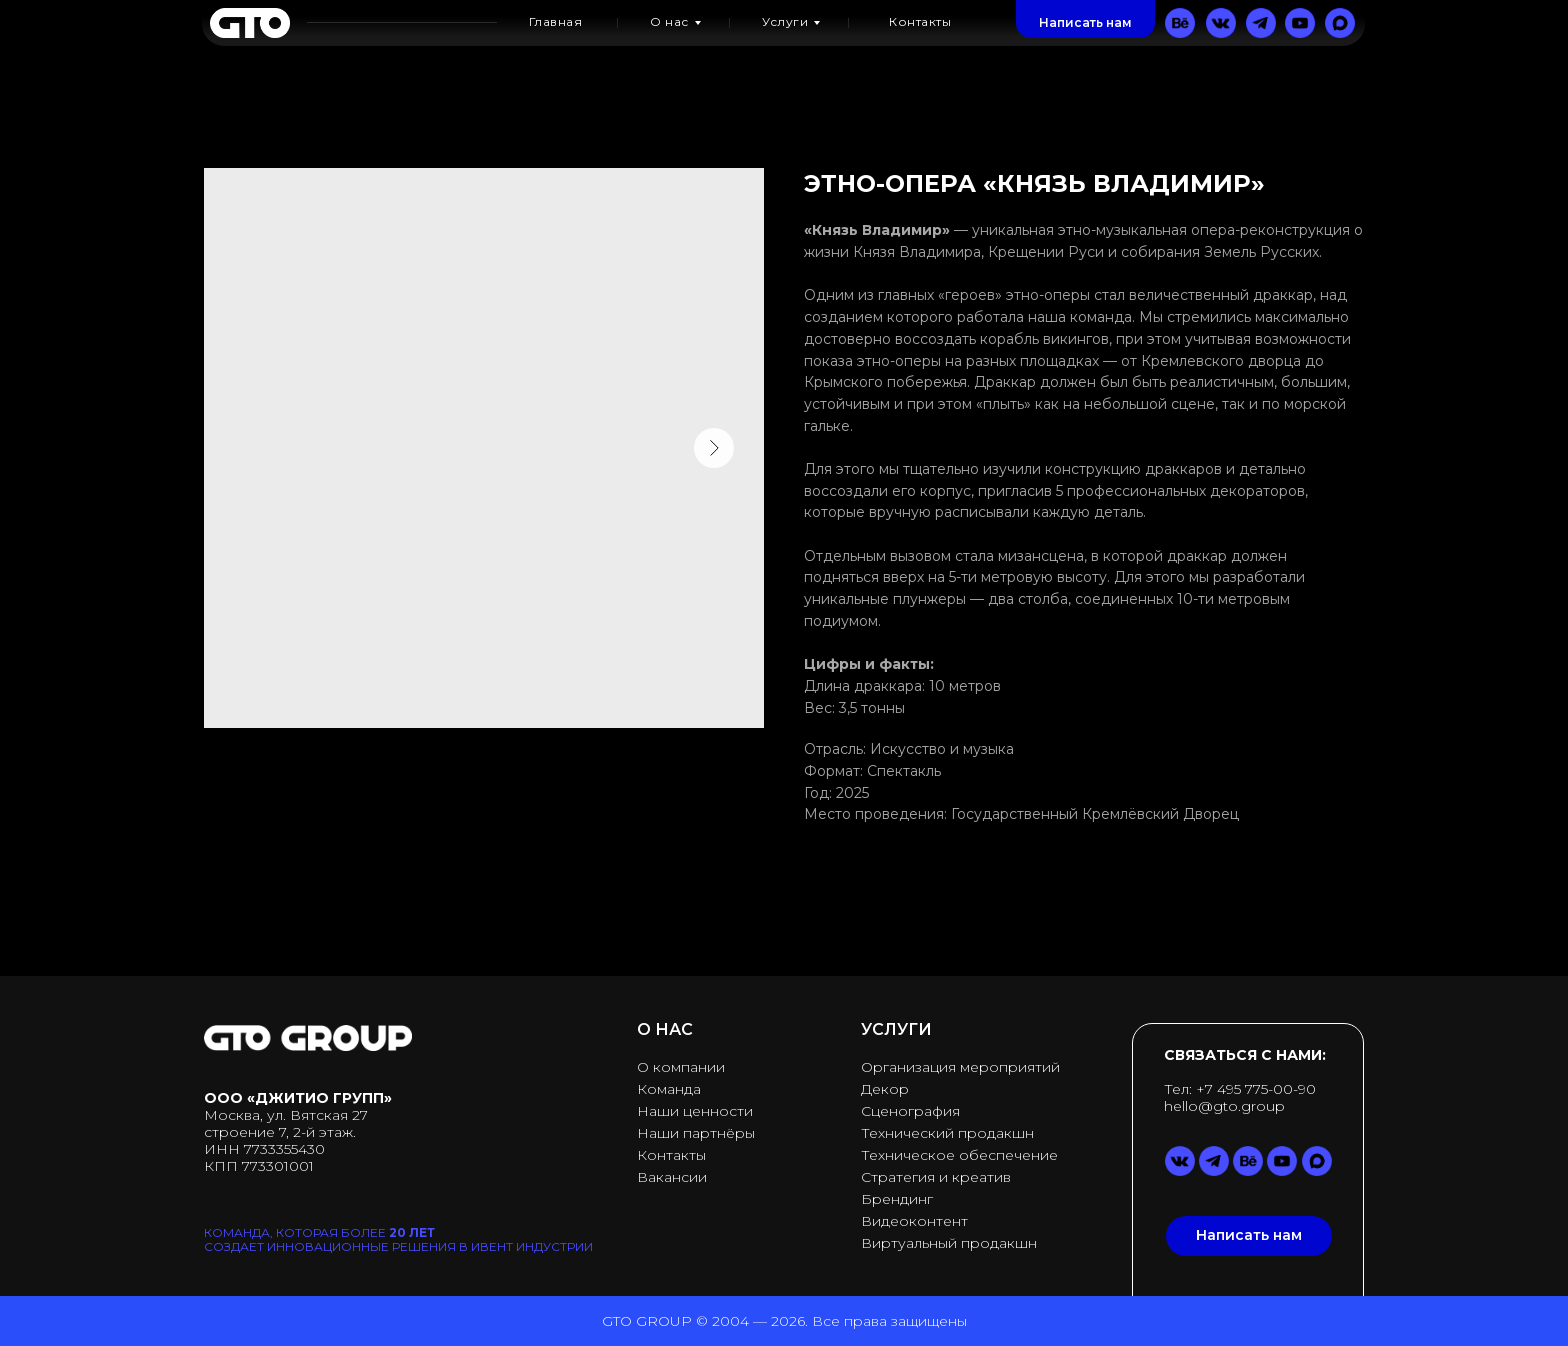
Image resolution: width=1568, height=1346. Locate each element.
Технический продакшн (947, 1133)
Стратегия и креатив (936, 1177)
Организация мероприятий (960, 1067)
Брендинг (897, 1199)
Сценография (910, 1111)
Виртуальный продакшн (949, 1243)
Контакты (671, 1155)
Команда (669, 1089)
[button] (1085, 23)
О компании (681, 1067)
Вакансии (672, 1177)
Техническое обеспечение (959, 1155)
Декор (885, 1089)
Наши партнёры (696, 1133)
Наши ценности (695, 1111)
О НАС (665, 1029)
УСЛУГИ (896, 1029)
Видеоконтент (914, 1221)
